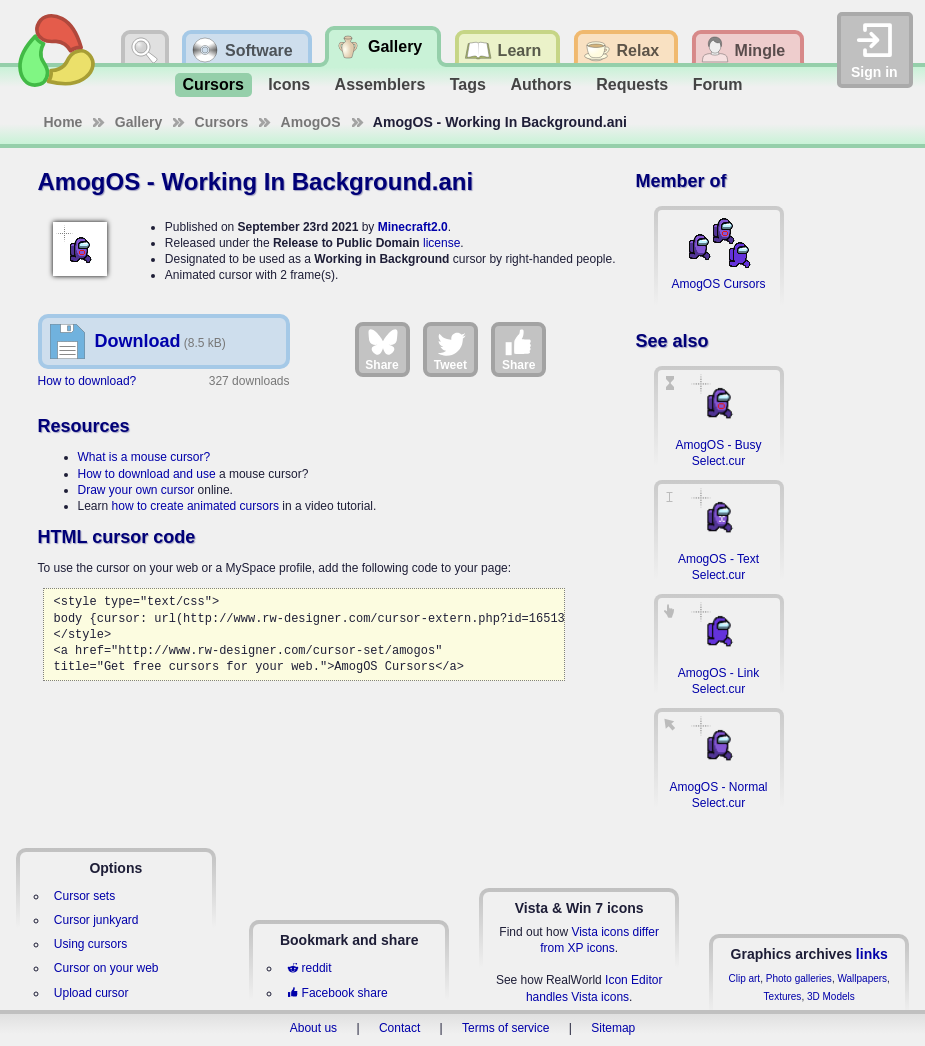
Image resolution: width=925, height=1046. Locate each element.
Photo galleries (799, 978)
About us (313, 1028)
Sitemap (613, 1028)
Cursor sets (84, 896)
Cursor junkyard (96, 920)
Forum (718, 84)
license (441, 243)
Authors (540, 84)
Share (381, 349)
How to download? (87, 381)
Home (63, 122)
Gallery (138, 122)
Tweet (450, 349)
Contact (399, 1028)
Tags (468, 84)
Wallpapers (862, 978)
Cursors (213, 84)
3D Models (831, 996)
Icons (289, 84)
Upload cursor (91, 993)
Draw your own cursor (136, 490)
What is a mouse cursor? (144, 457)
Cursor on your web (106, 968)
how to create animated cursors (195, 506)
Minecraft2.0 (413, 227)
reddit (309, 968)
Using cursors (90, 944)
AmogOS (311, 122)
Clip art (744, 978)
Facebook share (337, 993)
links (872, 954)
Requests (632, 84)
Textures (783, 996)
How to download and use (147, 474)
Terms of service (505, 1028)
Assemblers (380, 84)
